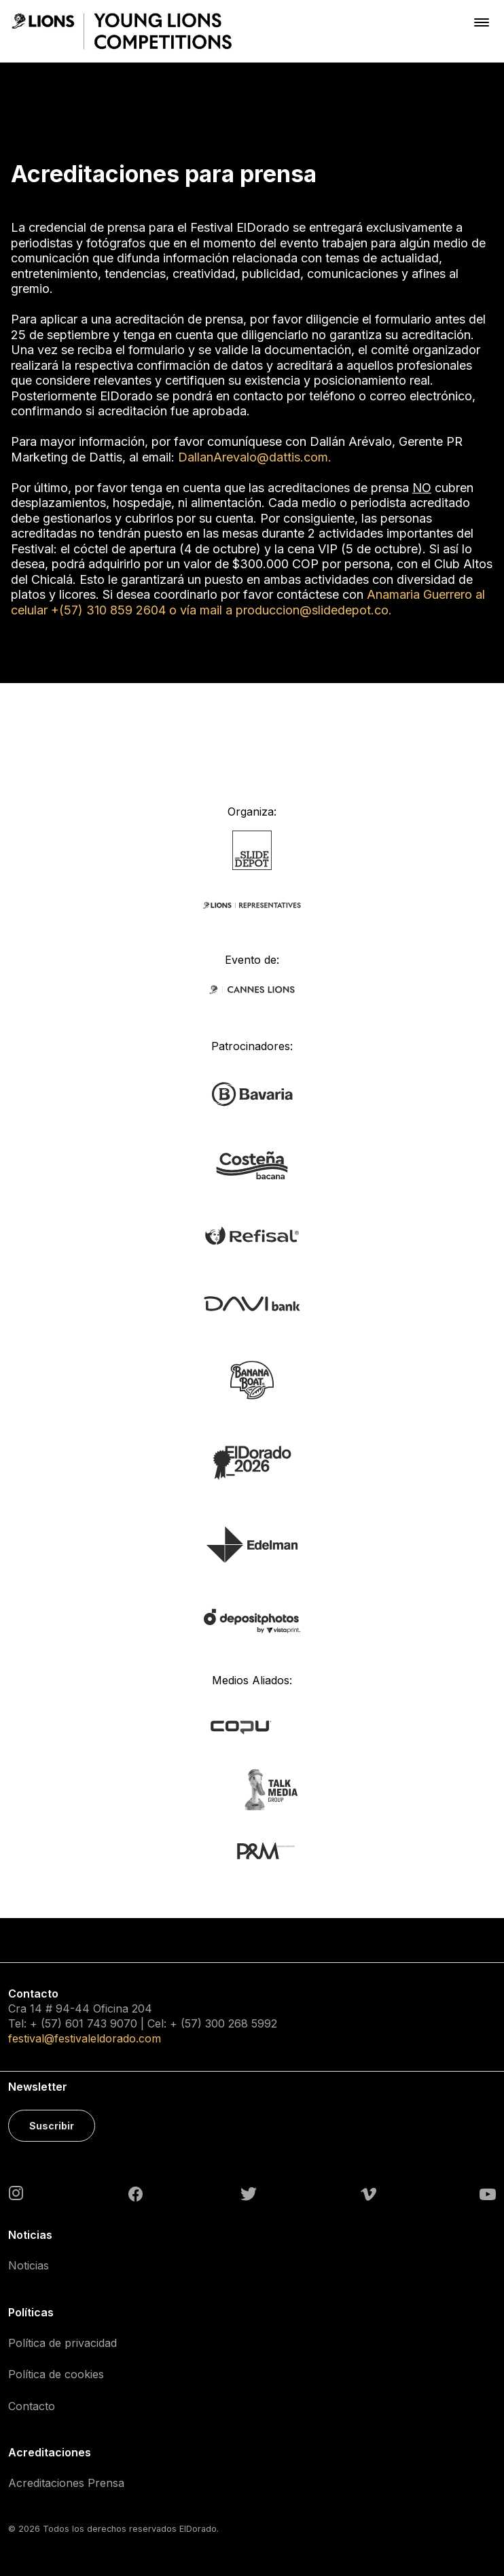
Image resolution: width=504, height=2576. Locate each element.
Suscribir (51, 2125)
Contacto (31, 2406)
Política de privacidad (62, 2343)
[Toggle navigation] (481, 22)
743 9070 (112, 2023)
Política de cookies (56, 2374)
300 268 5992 (241, 2023)
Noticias (28, 2265)
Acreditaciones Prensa (66, 2483)
